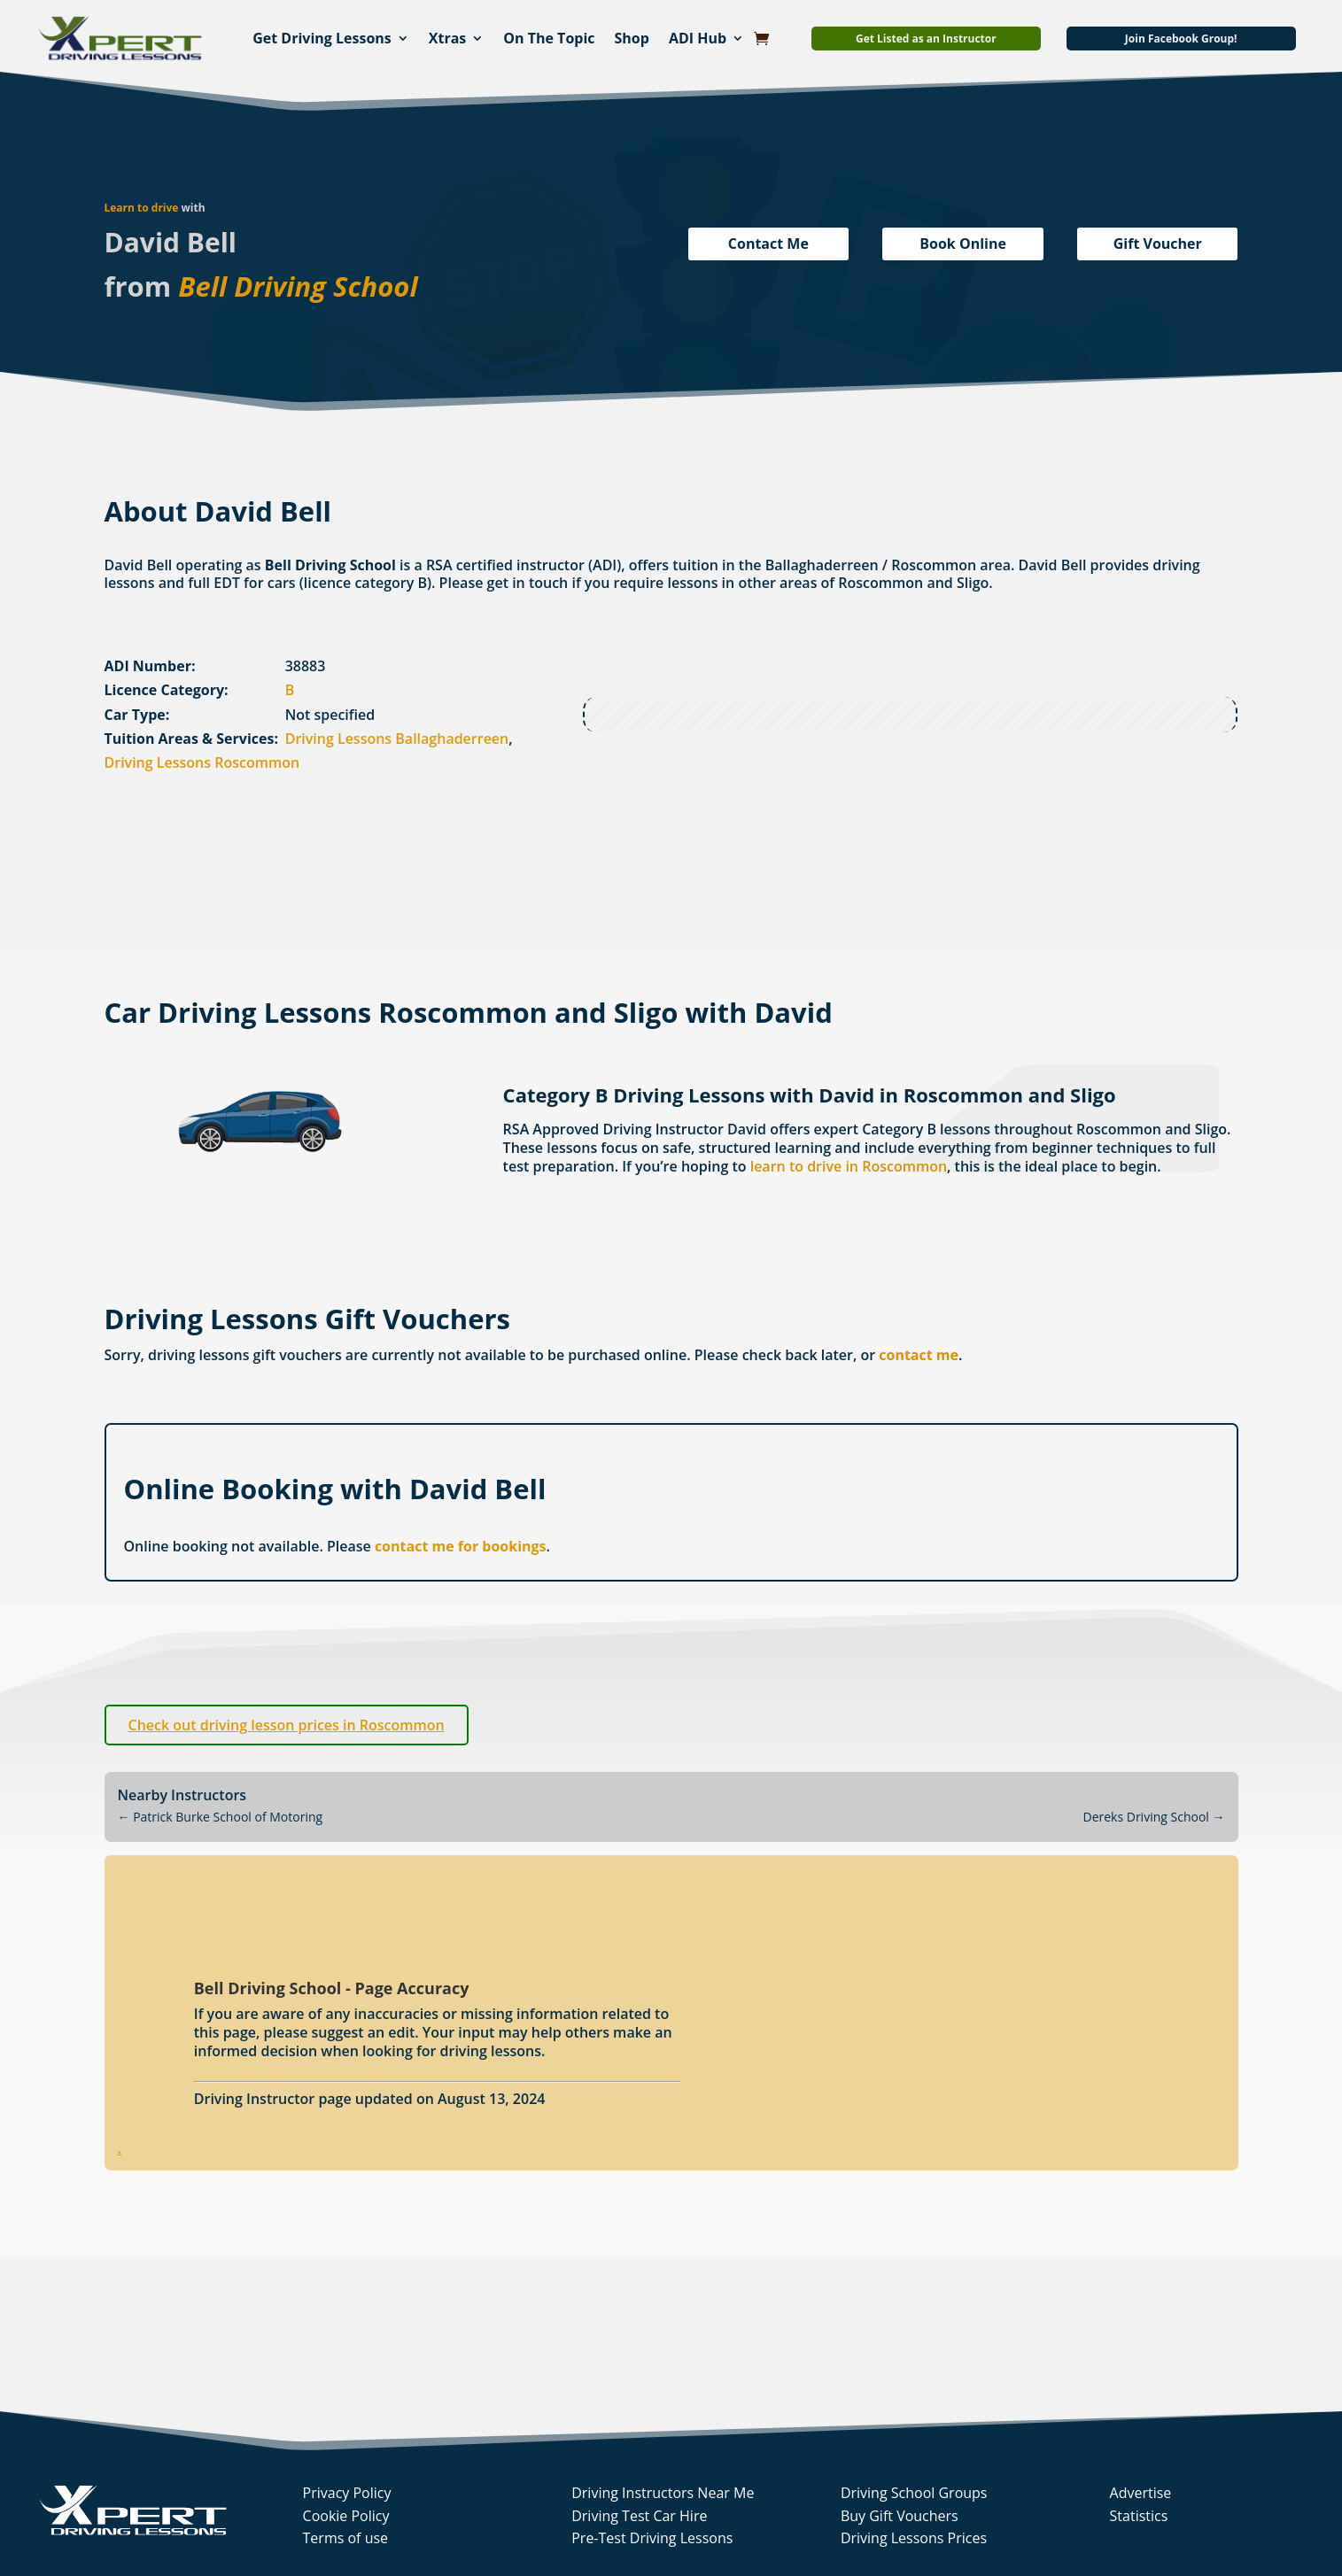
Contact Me (768, 243)
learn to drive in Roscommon (848, 1166)
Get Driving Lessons (322, 38)
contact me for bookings (461, 1546)
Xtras (448, 38)
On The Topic (548, 38)
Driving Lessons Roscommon (202, 762)
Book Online (962, 243)
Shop (632, 38)
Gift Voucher (1157, 243)
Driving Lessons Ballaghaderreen (397, 738)
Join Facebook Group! (1181, 38)
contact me (918, 1355)
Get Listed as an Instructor (926, 38)
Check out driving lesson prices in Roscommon (286, 1725)
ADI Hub (697, 38)
